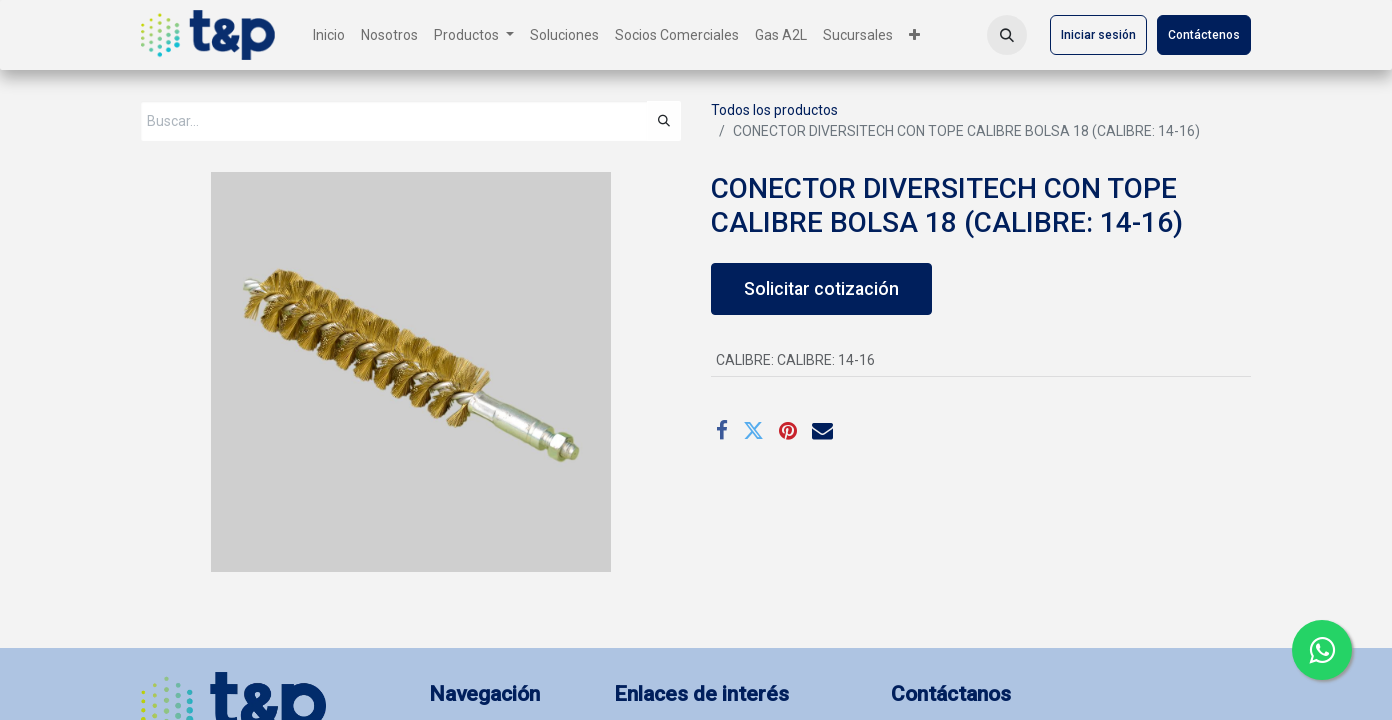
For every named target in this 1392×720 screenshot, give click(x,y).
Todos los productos (774, 110)
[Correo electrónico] (822, 430)
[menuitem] (329, 35)
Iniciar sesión (1098, 35)
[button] (1007, 35)
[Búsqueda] (664, 121)
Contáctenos (1204, 35)
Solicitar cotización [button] (821, 289)
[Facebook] (722, 430)
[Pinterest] (788, 430)
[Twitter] (753, 430)
